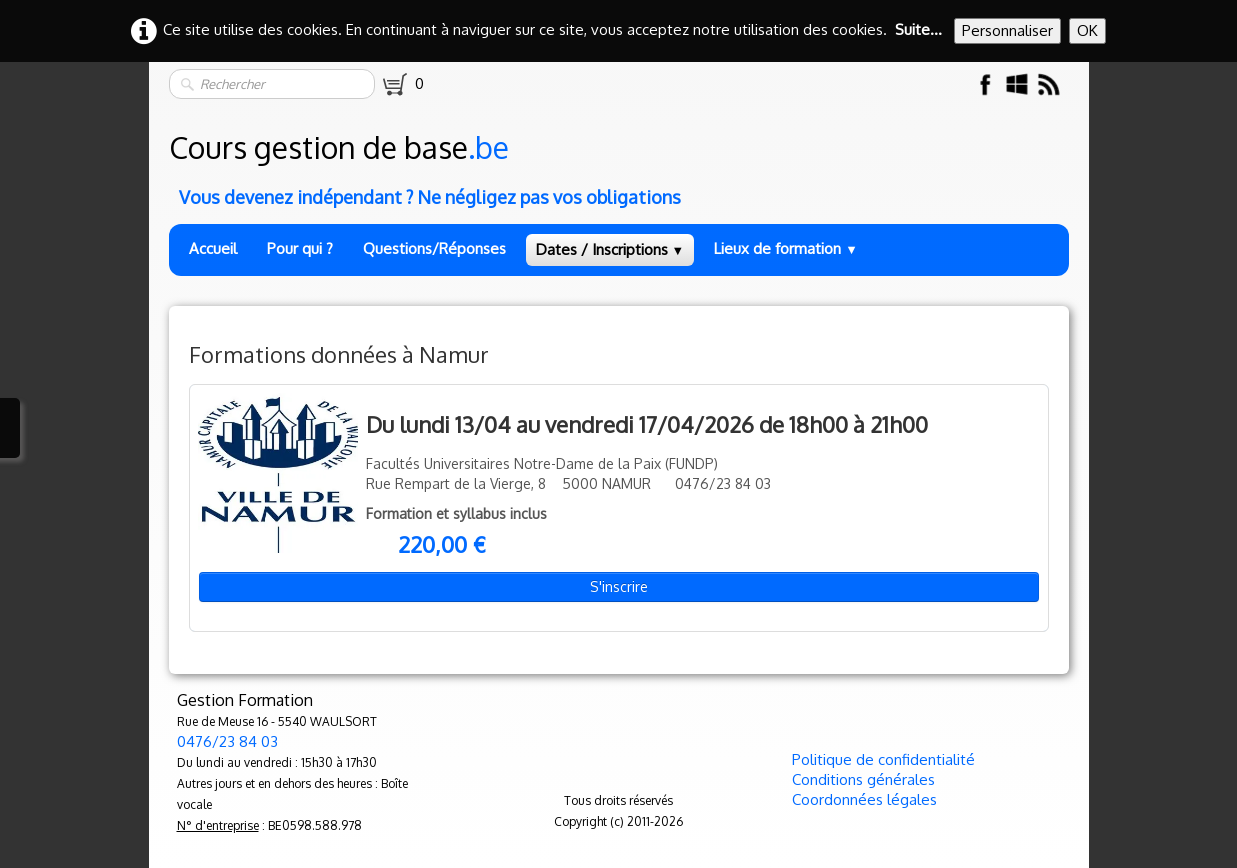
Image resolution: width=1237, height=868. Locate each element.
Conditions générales (863, 779)
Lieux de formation (786, 248)
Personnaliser (1007, 30)
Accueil (213, 248)
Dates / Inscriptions (610, 249)
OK (1087, 30)
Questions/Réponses (434, 248)
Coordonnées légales (864, 799)
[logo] (620, 164)
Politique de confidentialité (883, 759)
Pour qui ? (300, 248)
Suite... (918, 29)
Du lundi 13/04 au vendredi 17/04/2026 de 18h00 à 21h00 (647, 424)
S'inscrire (619, 586)
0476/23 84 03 (227, 741)
